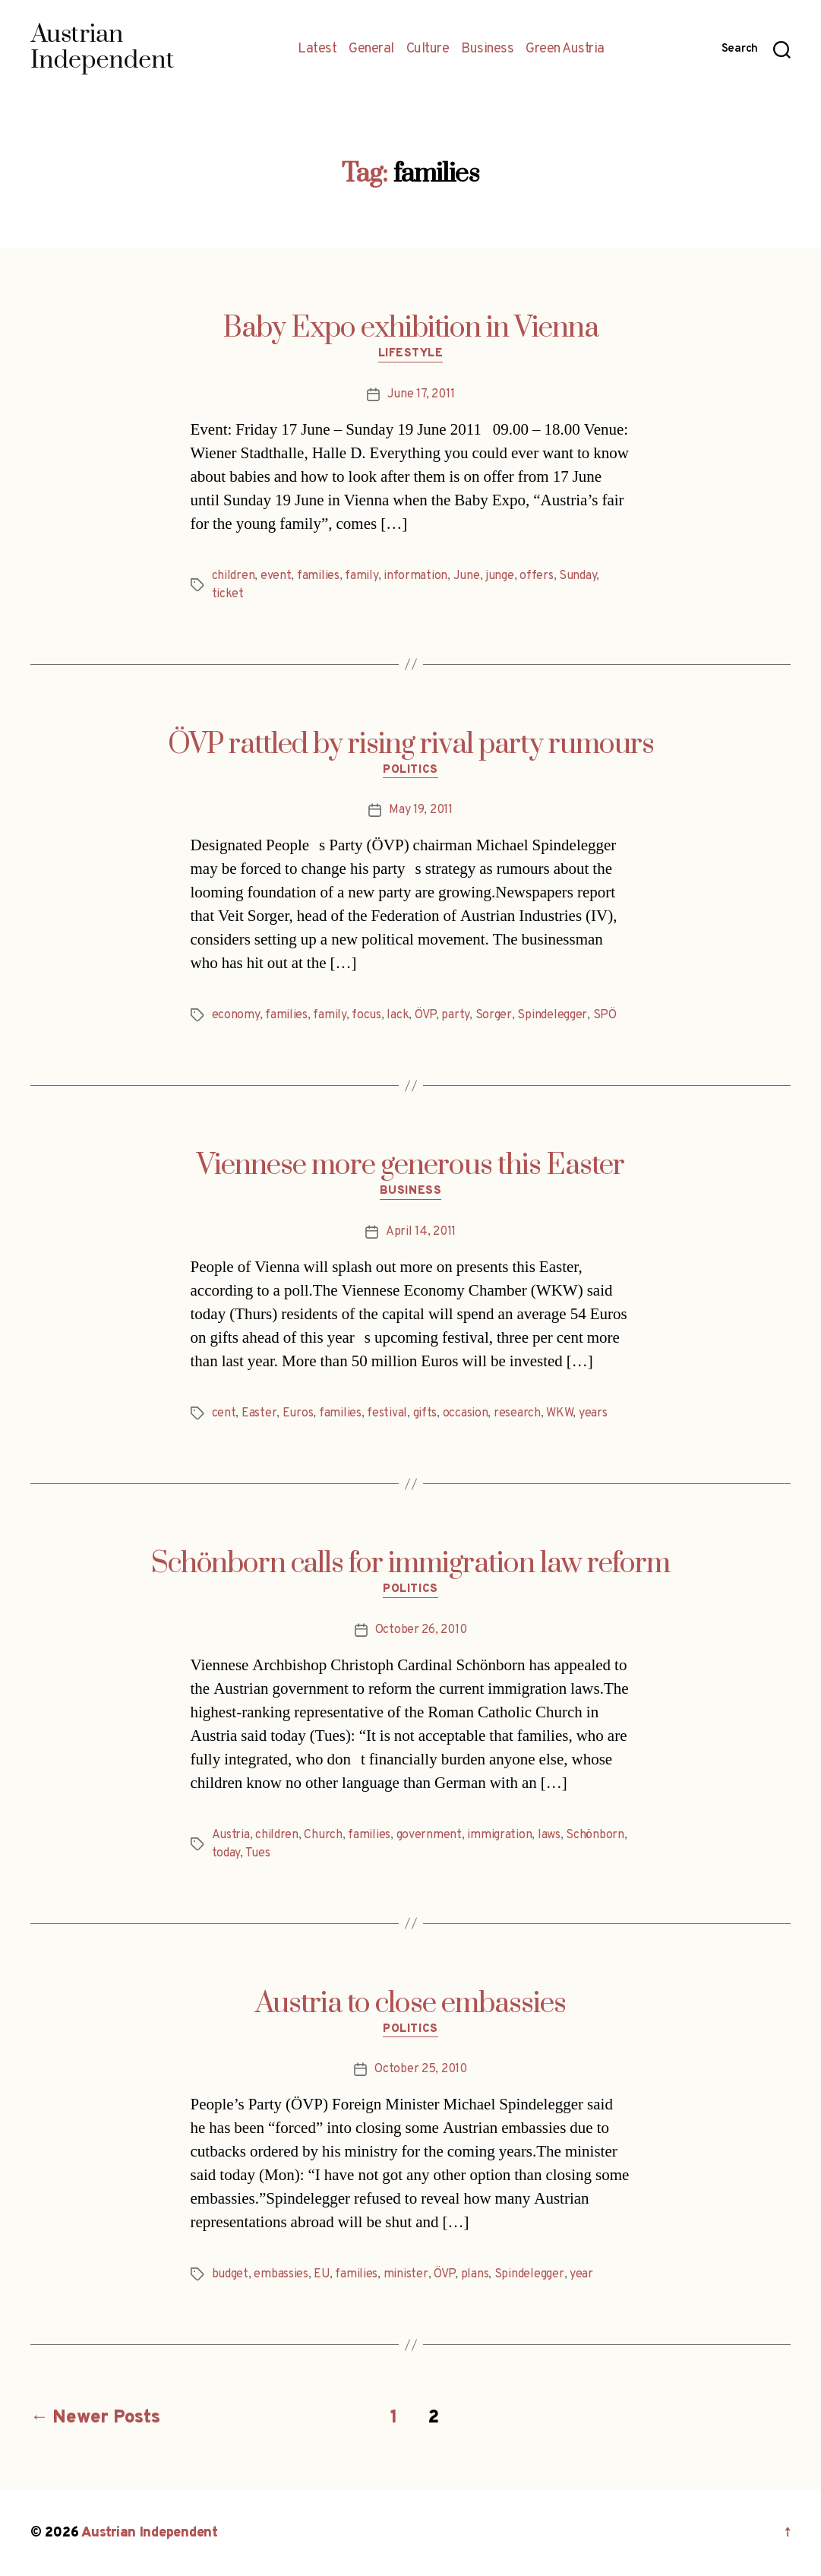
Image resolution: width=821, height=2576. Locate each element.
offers (536, 576)
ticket (228, 594)
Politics (410, 770)
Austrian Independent (149, 2533)
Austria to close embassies (410, 2004)
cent (224, 1413)
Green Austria (565, 49)
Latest (317, 49)
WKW (559, 1413)
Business (487, 49)
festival (387, 1413)
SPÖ (605, 1015)
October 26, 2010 (421, 1630)
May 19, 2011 (421, 810)
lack (398, 1015)
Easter (259, 1413)
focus (366, 1015)
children (233, 576)
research (517, 1413)
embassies (281, 2274)
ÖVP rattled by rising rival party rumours (411, 744)
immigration (499, 1835)
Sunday (577, 576)
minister (406, 2274)
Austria (231, 1835)
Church (323, 1835)
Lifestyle (411, 354)
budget (230, 2274)
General (371, 49)
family (361, 576)
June (466, 576)
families (318, 576)
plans (475, 2274)
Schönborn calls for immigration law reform (410, 1564)
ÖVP (425, 1015)
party (455, 1015)
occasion (465, 1413)
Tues (257, 1853)
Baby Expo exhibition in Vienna (410, 328)
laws (549, 1835)
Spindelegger (552, 1015)
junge (499, 576)
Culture (428, 49)
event (276, 576)
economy (236, 1015)
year (581, 2274)
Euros (298, 1413)
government (429, 1835)
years (593, 1413)
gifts (425, 1413)
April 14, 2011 (421, 1231)
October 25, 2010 (420, 2069)
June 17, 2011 (421, 394)
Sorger (493, 1015)
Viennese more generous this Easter (410, 1165)
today (226, 1853)
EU (321, 2274)
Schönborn (595, 1835)
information (415, 576)
